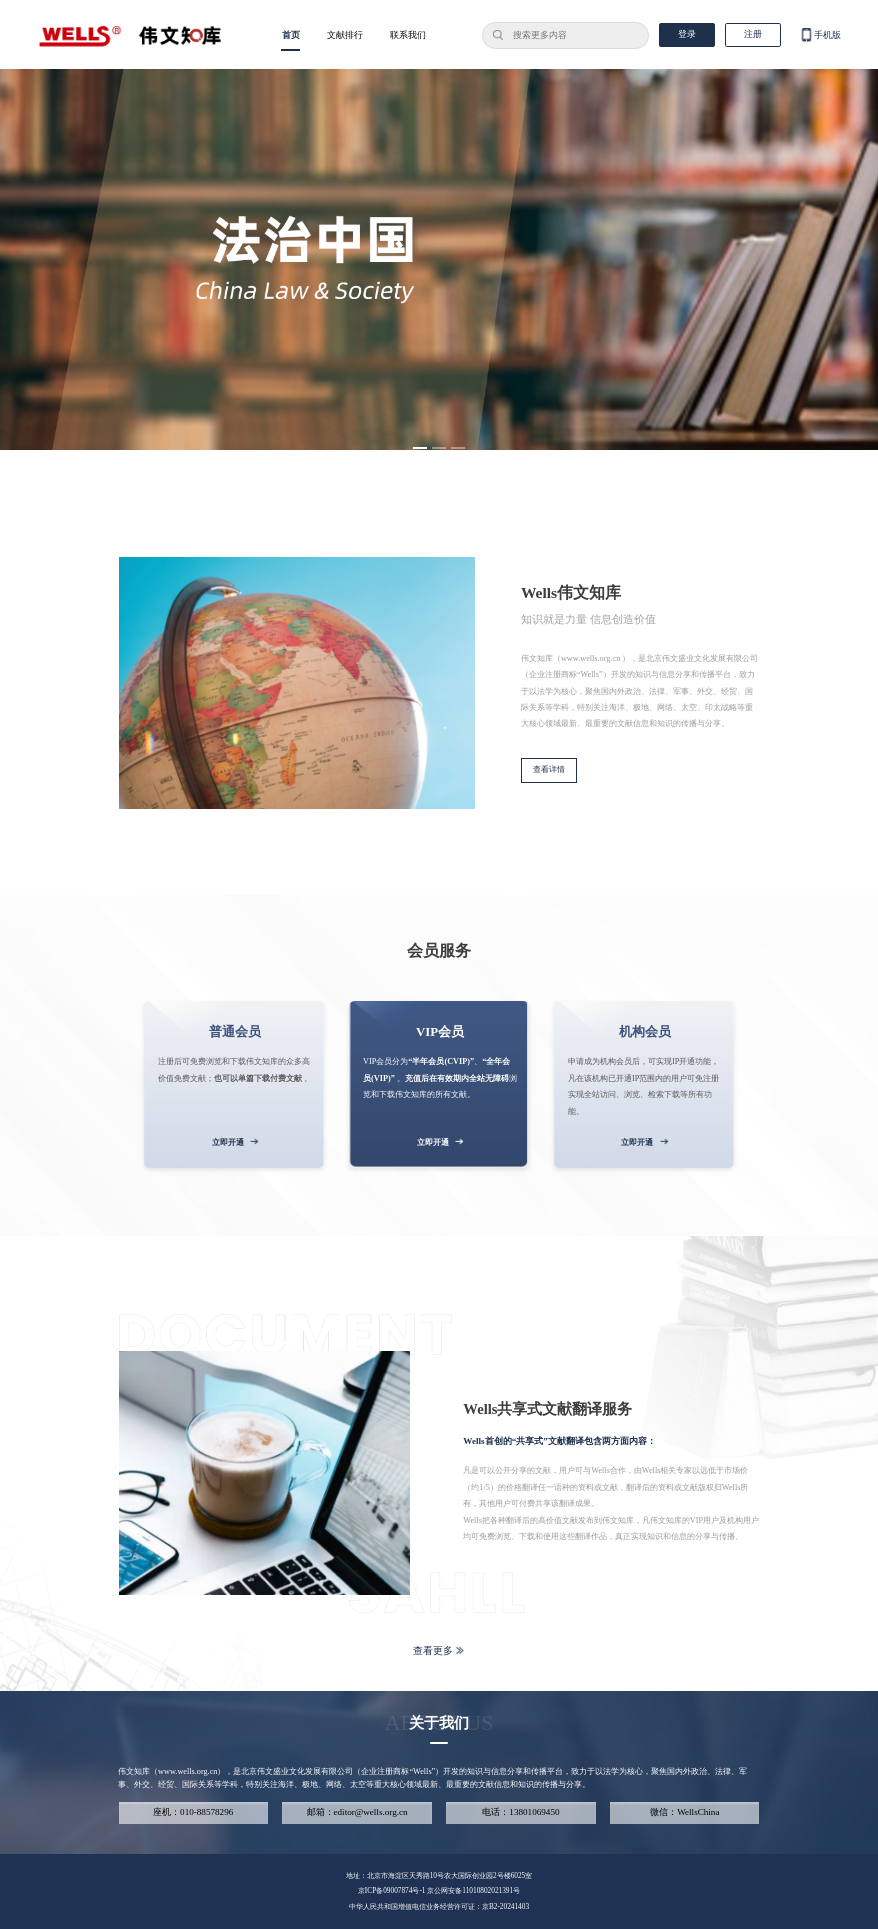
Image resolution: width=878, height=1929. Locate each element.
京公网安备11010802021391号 (473, 1890)
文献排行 (345, 35)
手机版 (820, 35)
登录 (687, 34)
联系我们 (408, 35)
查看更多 (438, 1650)
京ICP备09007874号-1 (392, 1890)
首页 (291, 35)
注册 (753, 34)
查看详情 (549, 769)
